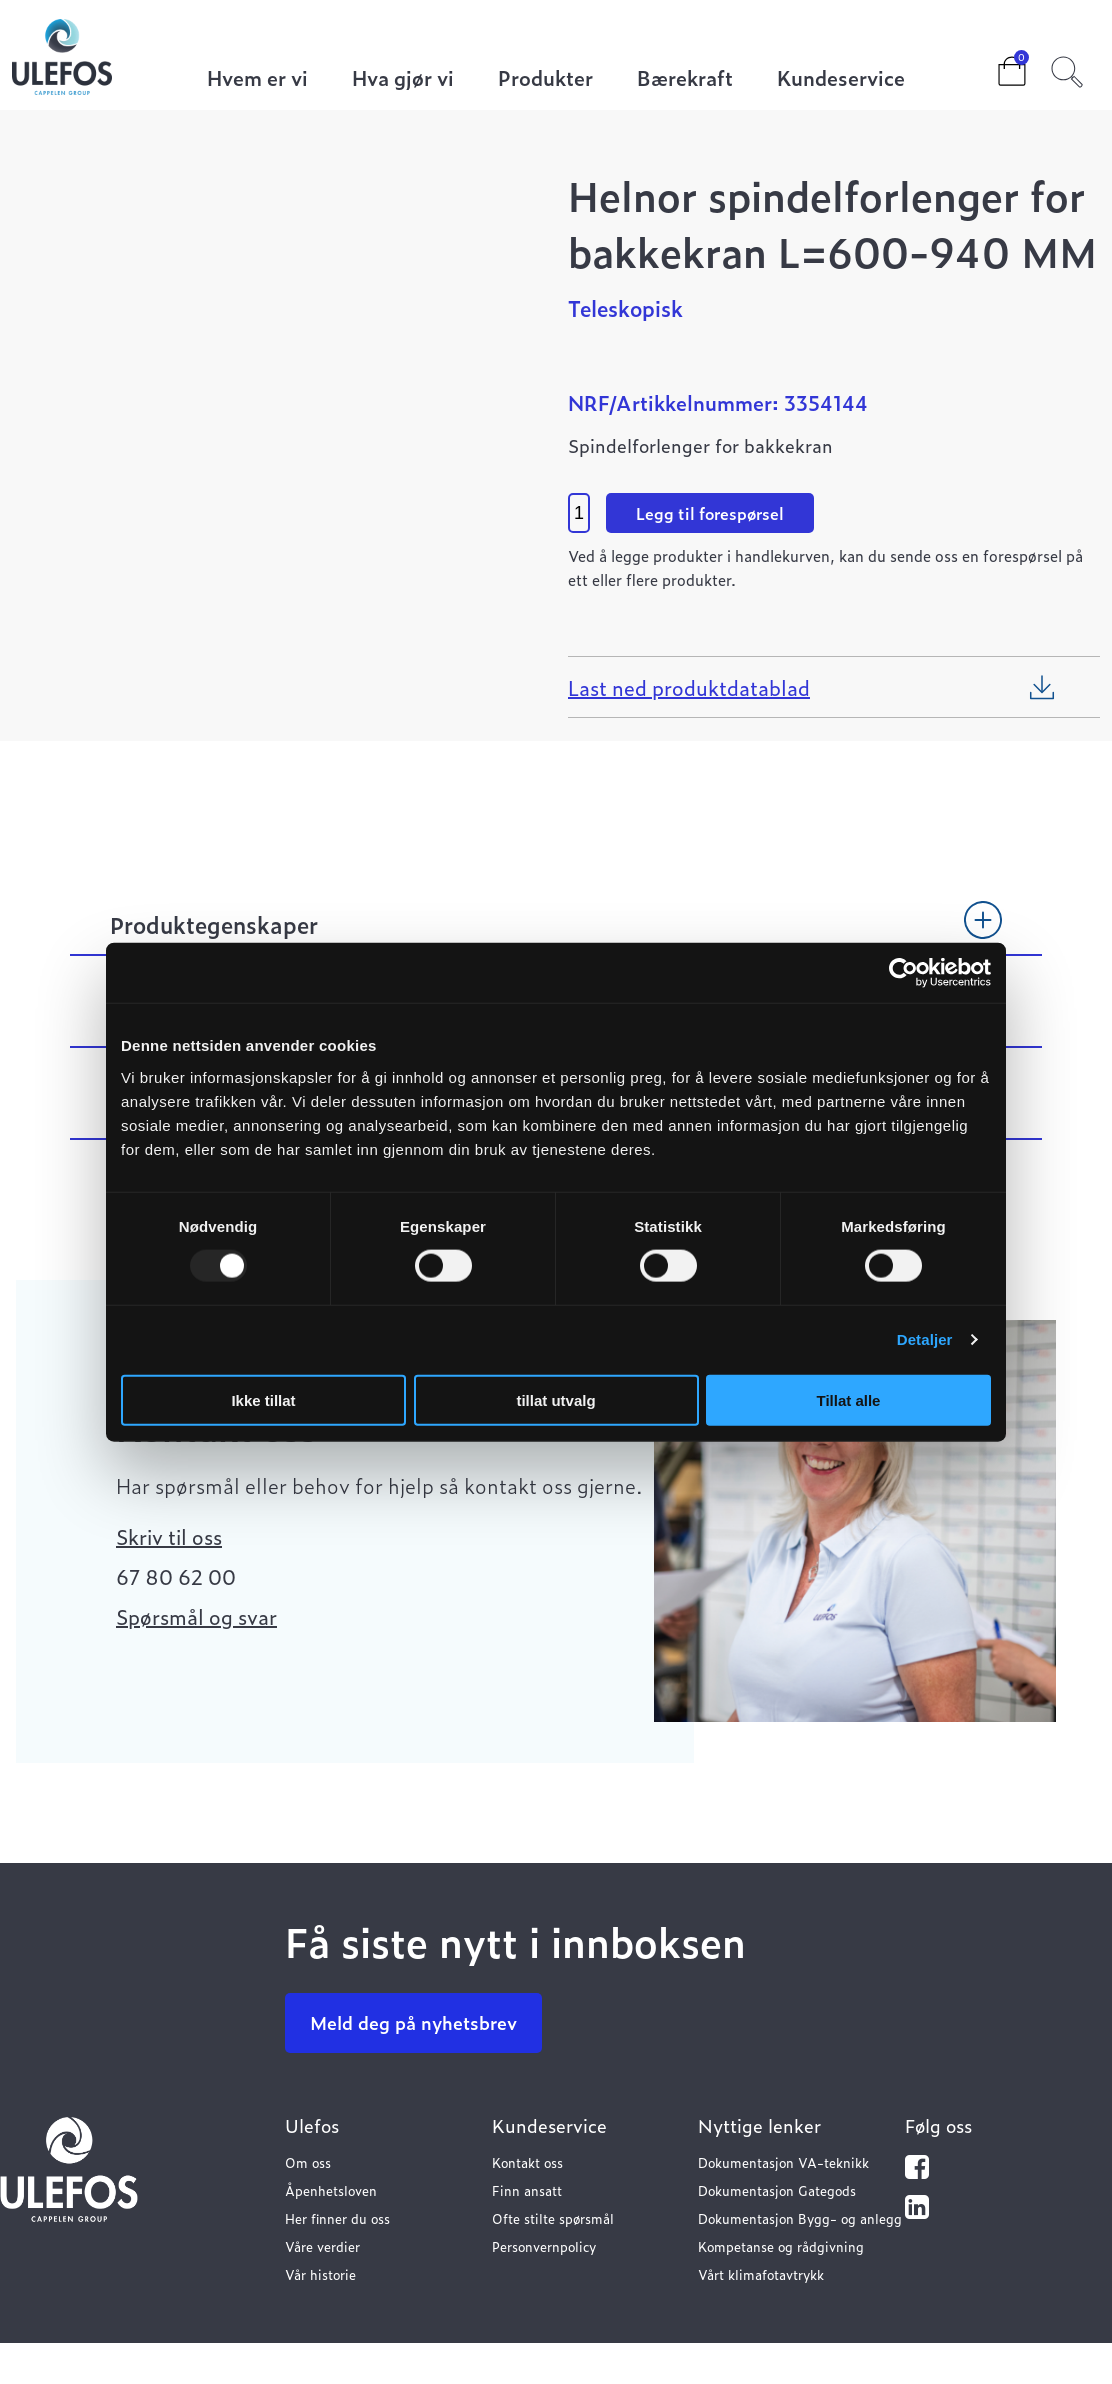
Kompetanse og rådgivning (781, 2246)
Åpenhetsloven (331, 2190)
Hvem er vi (257, 79)
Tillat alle (849, 1399)
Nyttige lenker (759, 2125)
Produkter (545, 79)
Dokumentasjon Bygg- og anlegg (800, 2218)
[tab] (556, 934)
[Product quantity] (579, 513)
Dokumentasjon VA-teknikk (783, 2162)
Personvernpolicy (544, 2246)
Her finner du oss (337, 2218)
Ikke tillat (263, 1399)
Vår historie (320, 2274)
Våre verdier (322, 2246)
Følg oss (938, 2125)
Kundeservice (841, 79)
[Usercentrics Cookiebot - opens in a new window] (903, 973)
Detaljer (925, 1339)
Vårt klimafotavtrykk (761, 2274)
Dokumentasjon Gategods (777, 2190)
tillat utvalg (555, 1399)
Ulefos (312, 2125)
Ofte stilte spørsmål (553, 2218)
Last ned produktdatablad (689, 687)
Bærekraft (685, 79)
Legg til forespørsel (710, 513)
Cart (996, 65)
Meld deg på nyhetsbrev (413, 2022)
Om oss (308, 2162)
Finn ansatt (527, 2190)
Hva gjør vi (403, 79)
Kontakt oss (527, 2162)
